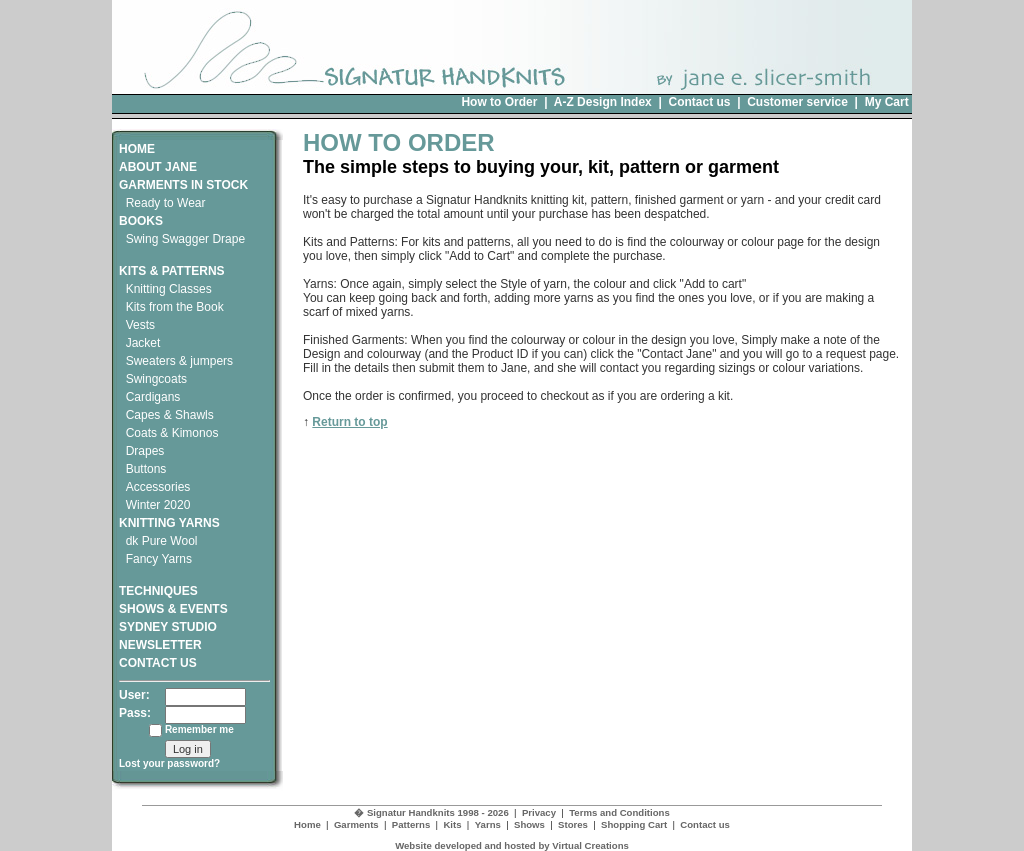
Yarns (488, 824)
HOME (137, 149)
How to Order (499, 102)
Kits (452, 824)
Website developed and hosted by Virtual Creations (512, 845)
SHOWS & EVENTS (173, 609)
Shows (529, 824)
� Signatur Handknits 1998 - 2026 (431, 812)
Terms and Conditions (619, 812)
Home (307, 824)
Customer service (797, 102)
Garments (356, 824)
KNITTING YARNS (169, 523)
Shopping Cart (634, 824)
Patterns (411, 824)
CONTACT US (158, 663)
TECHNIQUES (158, 584)
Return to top (349, 422)
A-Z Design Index (603, 102)
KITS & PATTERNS (172, 271)
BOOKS (141, 221)
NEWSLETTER (160, 645)
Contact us (699, 102)
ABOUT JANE (158, 167)
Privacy (539, 812)
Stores (573, 824)
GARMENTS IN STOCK (183, 185)
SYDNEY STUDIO (168, 627)
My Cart (887, 102)
